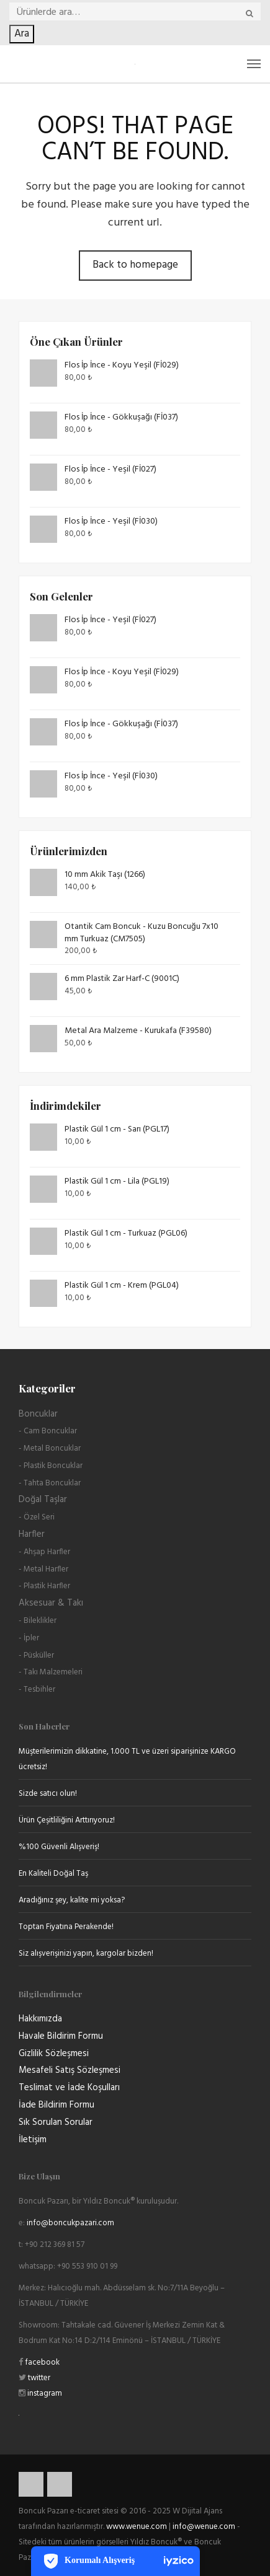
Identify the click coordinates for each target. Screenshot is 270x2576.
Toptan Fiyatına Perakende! (66, 1926)
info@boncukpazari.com (70, 2223)
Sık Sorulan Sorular (55, 2122)
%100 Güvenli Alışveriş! (59, 1846)
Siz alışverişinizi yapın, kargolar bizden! (86, 1953)
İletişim (33, 2139)
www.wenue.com (136, 2526)
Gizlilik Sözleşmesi (54, 2053)
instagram (43, 2393)
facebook (41, 2362)
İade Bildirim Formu (56, 2105)
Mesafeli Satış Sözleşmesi (69, 2070)
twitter (38, 2378)
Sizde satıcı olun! (48, 1793)
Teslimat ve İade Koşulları (69, 2087)
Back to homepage (135, 265)
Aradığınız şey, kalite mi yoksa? (72, 1900)
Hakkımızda (40, 2018)
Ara (21, 33)
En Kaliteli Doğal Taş (53, 1873)
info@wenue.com (204, 2526)
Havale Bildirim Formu (61, 2036)
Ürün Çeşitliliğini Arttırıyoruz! (67, 1820)
